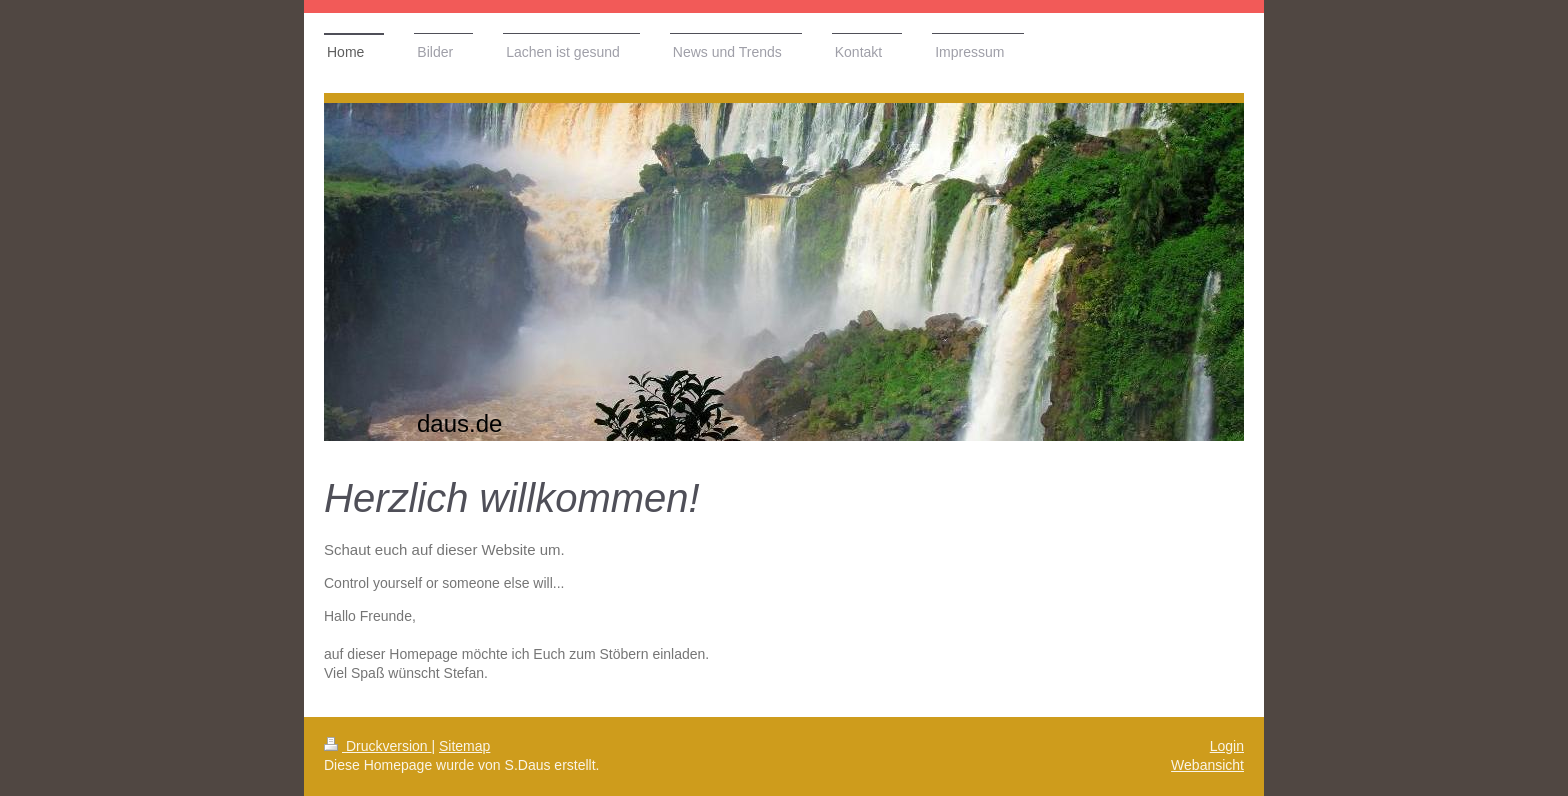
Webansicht (1207, 765)
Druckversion (377, 746)
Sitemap (464, 746)
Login (1227, 746)
